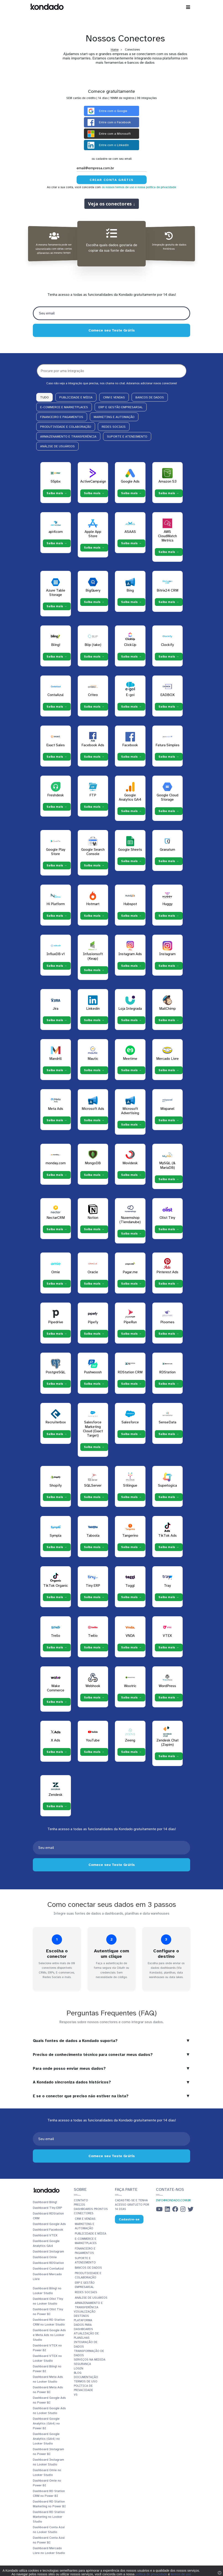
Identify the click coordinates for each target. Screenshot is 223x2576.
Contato (81, 2200)
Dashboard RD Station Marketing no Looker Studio (49, 2516)
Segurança (82, 2364)
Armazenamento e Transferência (68, 436)
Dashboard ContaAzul (48, 2268)
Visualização (85, 2311)
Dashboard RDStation (48, 2263)
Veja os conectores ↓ (111, 204)
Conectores (83, 2213)
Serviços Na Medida (89, 2359)
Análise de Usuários (57, 446)
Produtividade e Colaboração (65, 427)
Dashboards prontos (91, 2209)
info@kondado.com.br (173, 2200)
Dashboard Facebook (48, 2230)
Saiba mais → (57, 493)
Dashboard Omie (45, 2257)
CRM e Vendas (114, 397)
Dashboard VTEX (45, 2235)
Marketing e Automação (114, 417)
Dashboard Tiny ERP (47, 2208)
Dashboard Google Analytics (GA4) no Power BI (46, 2423)
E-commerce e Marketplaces (64, 407)
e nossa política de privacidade (155, 187)
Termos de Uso (85, 2381)
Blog (77, 2373)
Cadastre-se (129, 2219)
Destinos (81, 2316)
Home (115, 49)
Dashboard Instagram (48, 2251)
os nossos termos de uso (118, 187)
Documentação (86, 2377)
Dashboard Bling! (45, 2202)
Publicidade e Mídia (76, 397)
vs (76, 2394)
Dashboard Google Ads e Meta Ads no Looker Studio (49, 2335)
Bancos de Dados (149, 397)
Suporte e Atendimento (127, 436)
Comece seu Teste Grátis (111, 330)
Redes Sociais (114, 427)
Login (78, 2368)
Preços (79, 2205)
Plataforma (83, 2320)
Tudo (44, 397)
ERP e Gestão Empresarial (121, 407)
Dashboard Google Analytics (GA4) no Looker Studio (46, 2438)
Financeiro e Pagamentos (61, 417)
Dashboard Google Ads (49, 2224)
